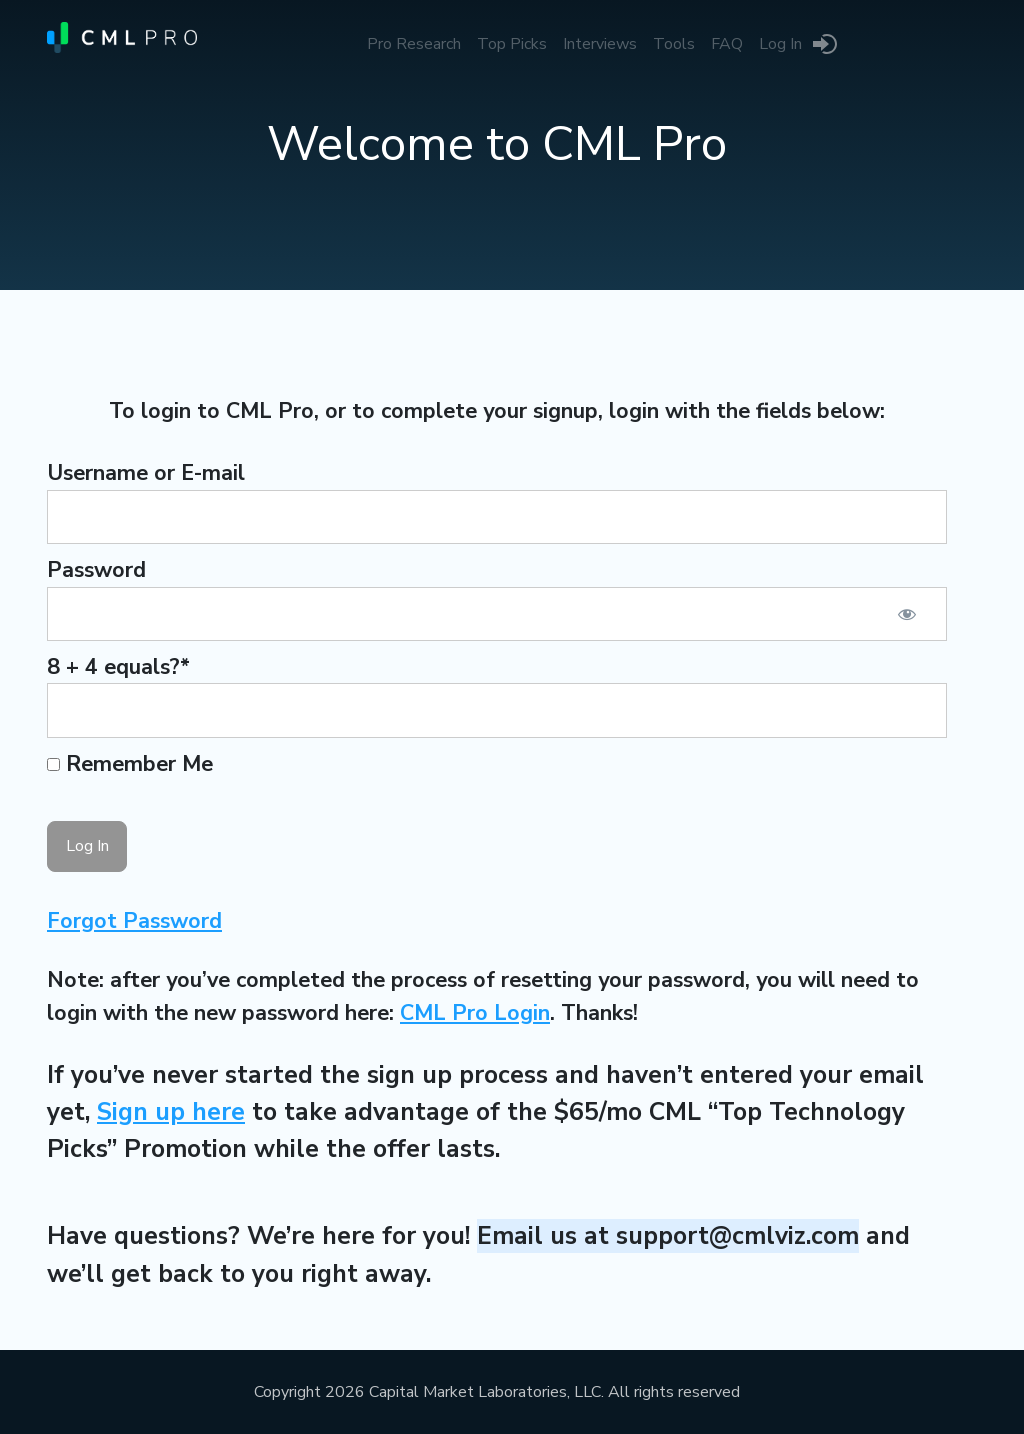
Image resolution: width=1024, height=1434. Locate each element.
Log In (780, 44)
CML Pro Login (475, 1013)
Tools (674, 44)
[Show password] (907, 614)
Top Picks (512, 44)
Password (96, 570)
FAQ (727, 44)
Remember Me (130, 764)
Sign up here (171, 1112)
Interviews (600, 44)
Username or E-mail (146, 473)
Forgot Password (134, 921)
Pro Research (414, 44)
